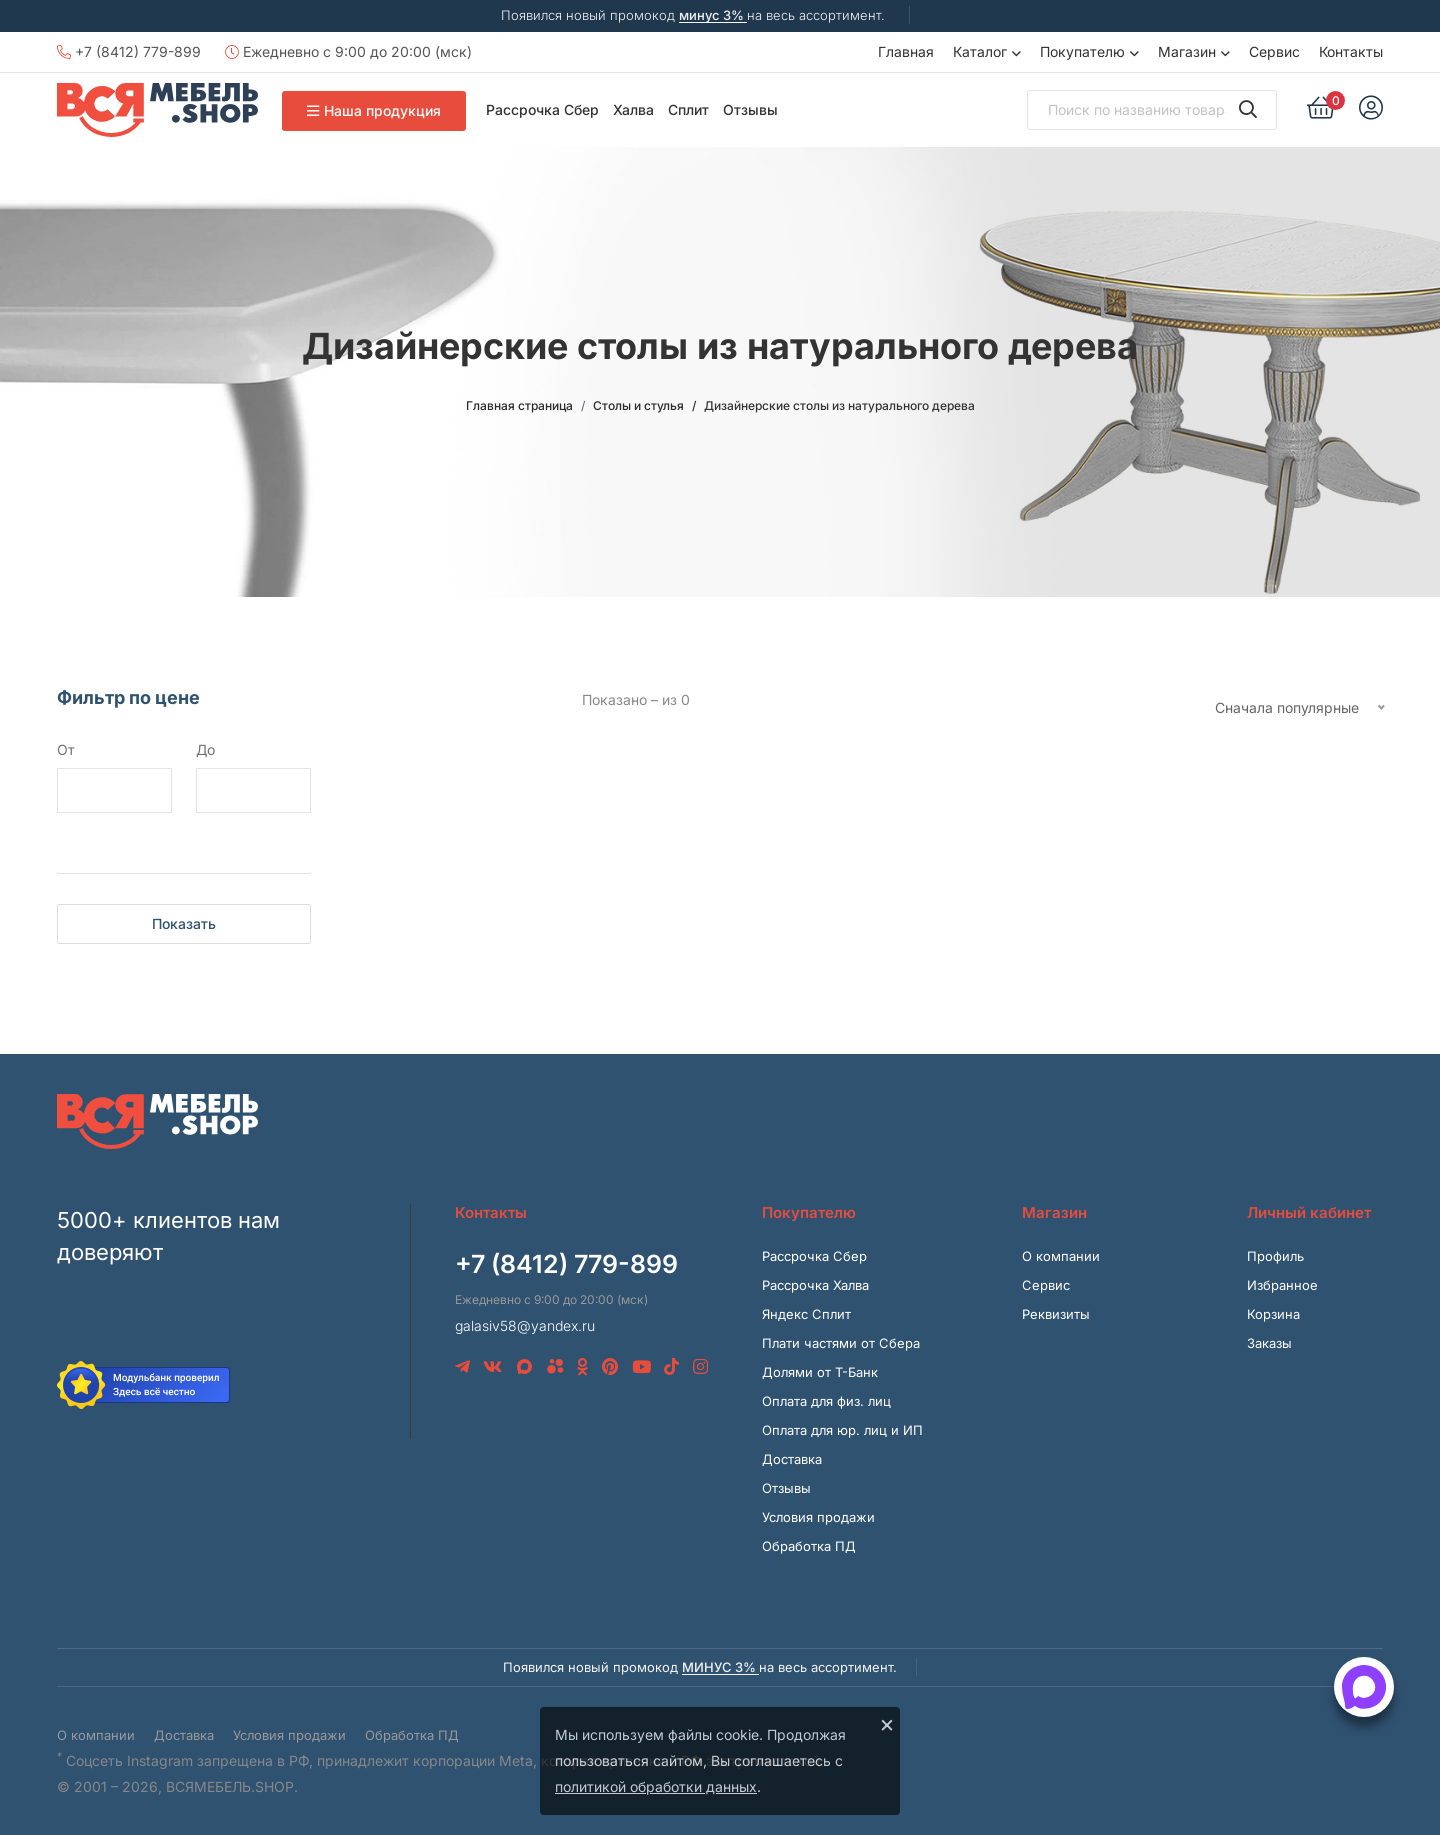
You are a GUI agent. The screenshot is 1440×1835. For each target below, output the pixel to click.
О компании (1061, 1256)
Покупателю (1082, 51)
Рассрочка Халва (815, 1285)
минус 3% (713, 15)
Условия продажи (818, 1517)
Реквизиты (1056, 1314)
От (66, 749)
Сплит (688, 109)
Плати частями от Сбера (841, 1343)
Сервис (1274, 51)
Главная (906, 51)
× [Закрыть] (887, 1724)
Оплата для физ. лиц (826, 1401)
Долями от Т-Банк (820, 1372)
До (205, 749)
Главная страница (519, 405)
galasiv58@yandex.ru (525, 1325)
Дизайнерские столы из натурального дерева (839, 405)
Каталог (980, 51)
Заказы (1269, 1343)
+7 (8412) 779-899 (129, 51)
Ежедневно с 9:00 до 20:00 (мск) (348, 51)
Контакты (1351, 51)
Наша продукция (374, 110)
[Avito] (555, 1367)
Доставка (792, 1459)
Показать (184, 923)
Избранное (1282, 1285)
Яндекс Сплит (806, 1314)
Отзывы (750, 109)
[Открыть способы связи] (1364, 1687)
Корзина (1273, 1314)
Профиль (1275, 1256)
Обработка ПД (809, 1546)
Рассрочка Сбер (542, 109)
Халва (633, 109)
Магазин (1187, 51)
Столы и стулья (638, 405)
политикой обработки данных (656, 1786)
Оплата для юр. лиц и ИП (842, 1430)
